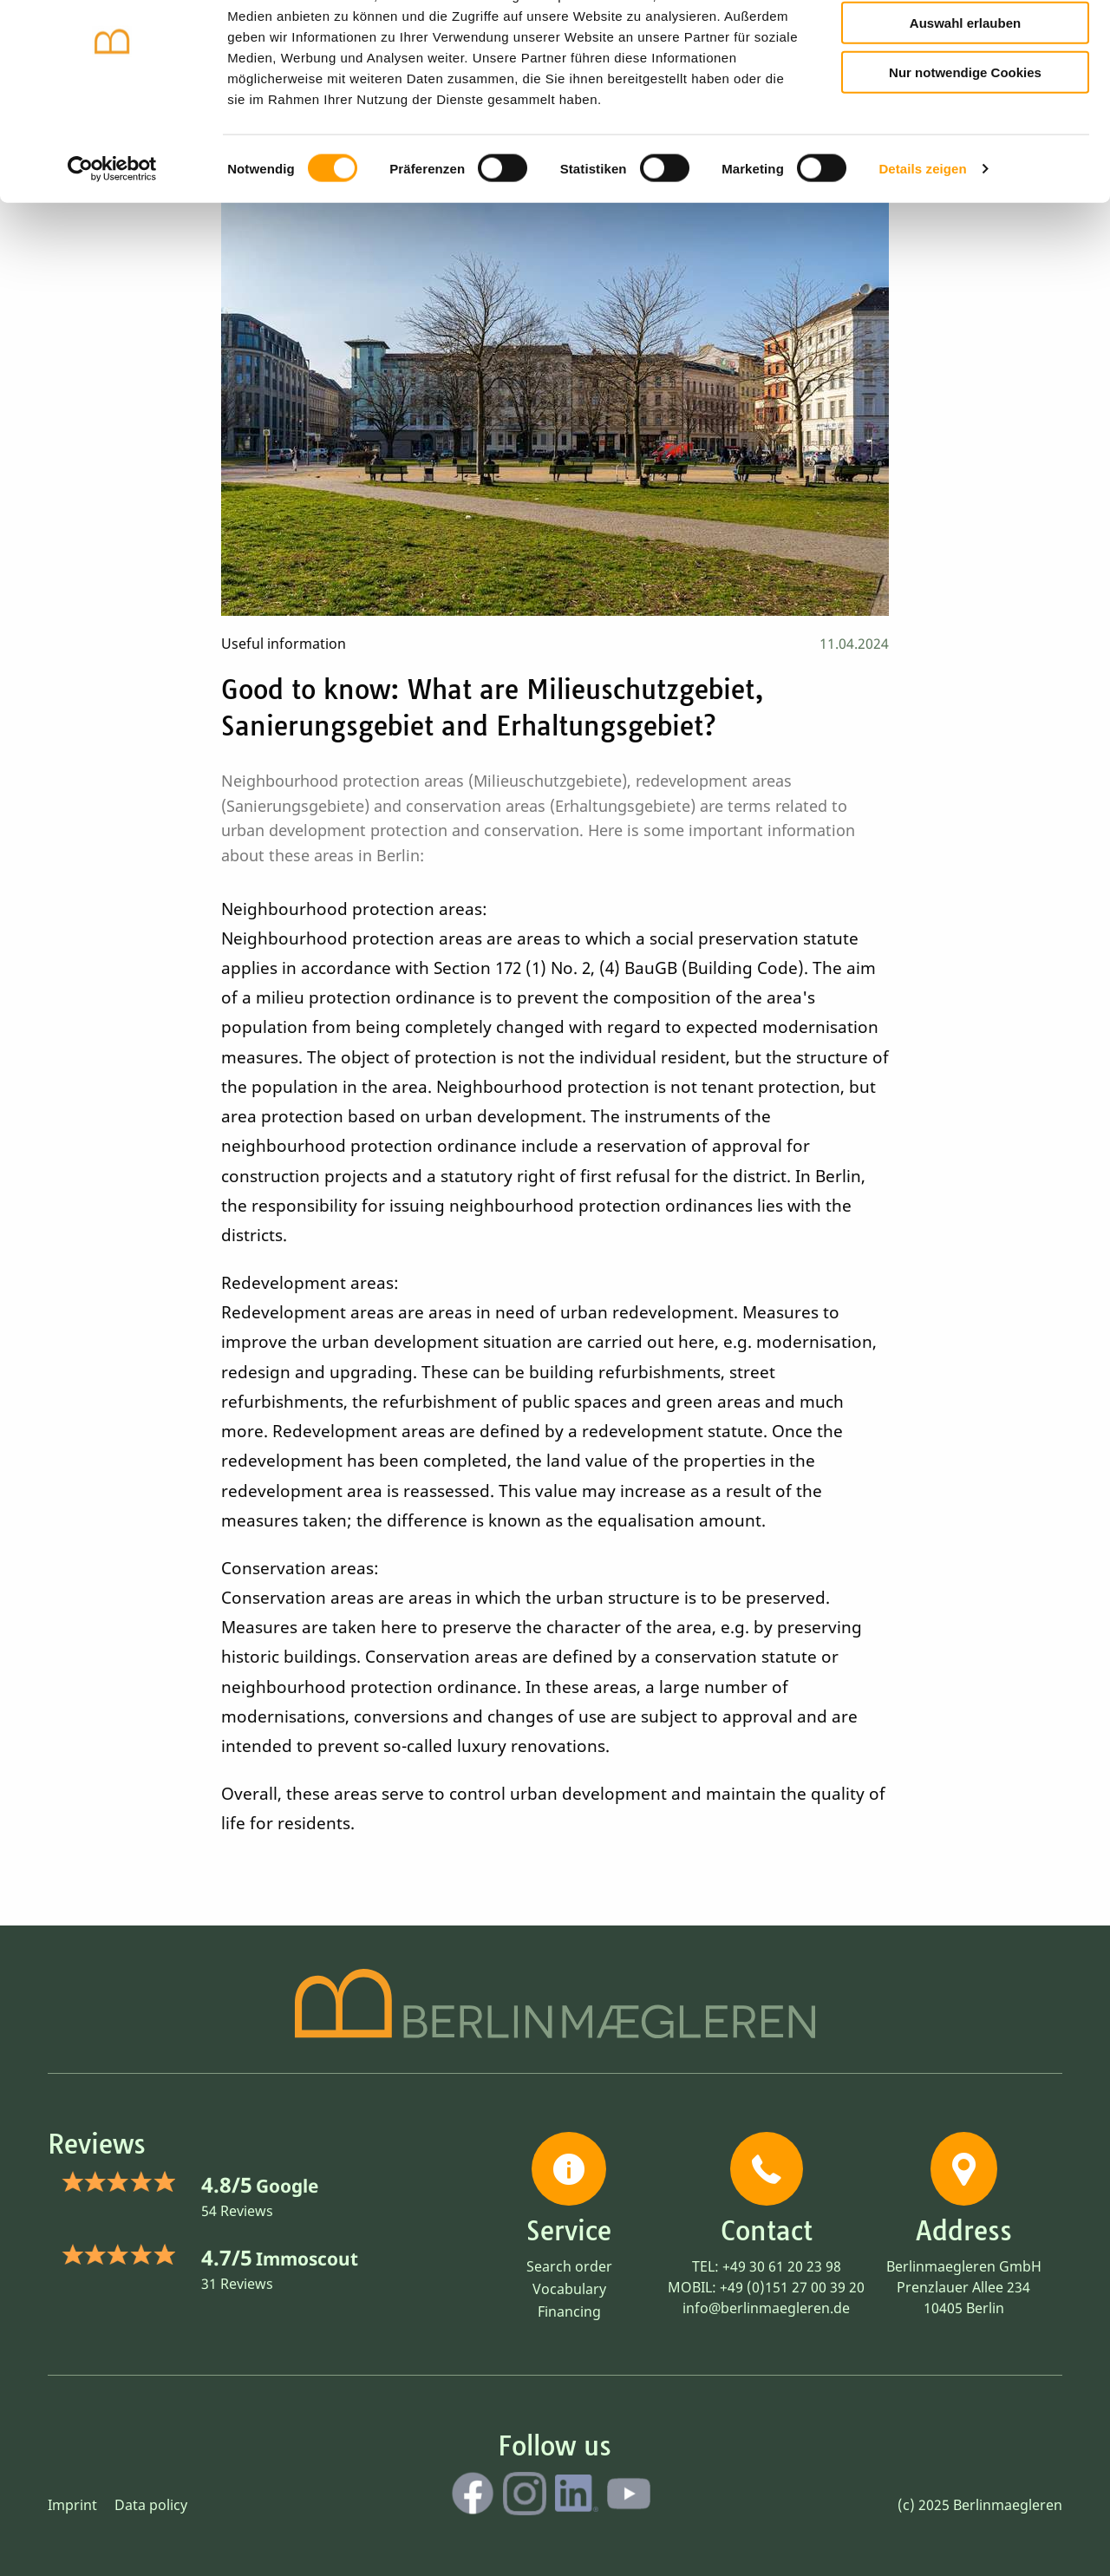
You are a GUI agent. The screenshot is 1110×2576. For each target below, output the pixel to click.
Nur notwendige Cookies (965, 140)
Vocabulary (569, 2288)
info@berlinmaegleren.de (766, 2308)
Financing (569, 2311)
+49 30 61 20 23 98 (781, 2266)
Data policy (150, 2504)
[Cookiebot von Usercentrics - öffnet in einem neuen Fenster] (112, 238)
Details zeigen (922, 237)
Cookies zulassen (965, 42)
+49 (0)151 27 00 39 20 (792, 2287)
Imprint (72, 2504)
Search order (569, 2266)
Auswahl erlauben (965, 91)
